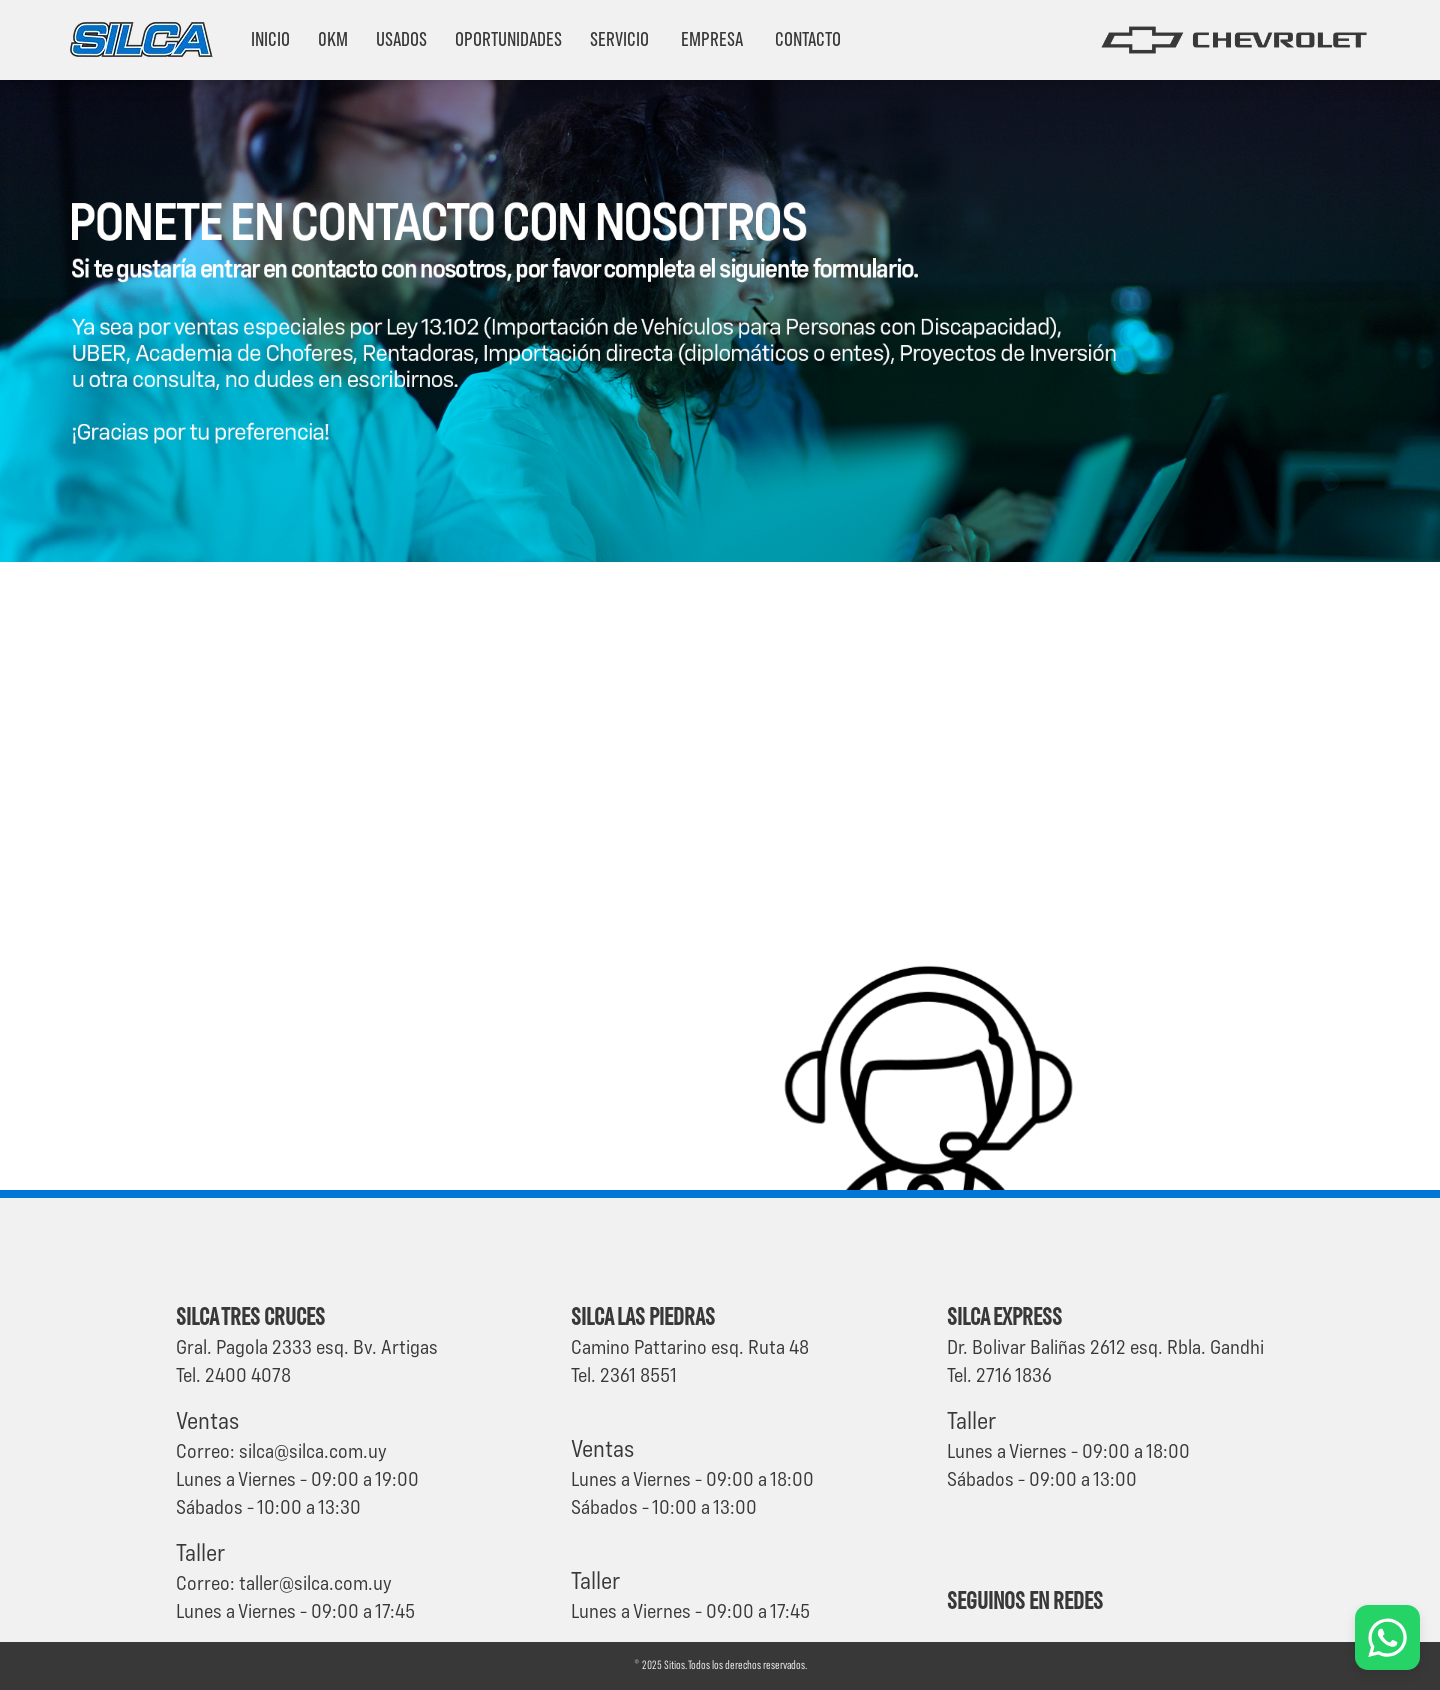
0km (333, 40)
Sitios (674, 1666)
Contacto (808, 40)
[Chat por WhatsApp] (1387, 1637)
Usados (401, 40)
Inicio (270, 40)
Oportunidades (508, 40)
